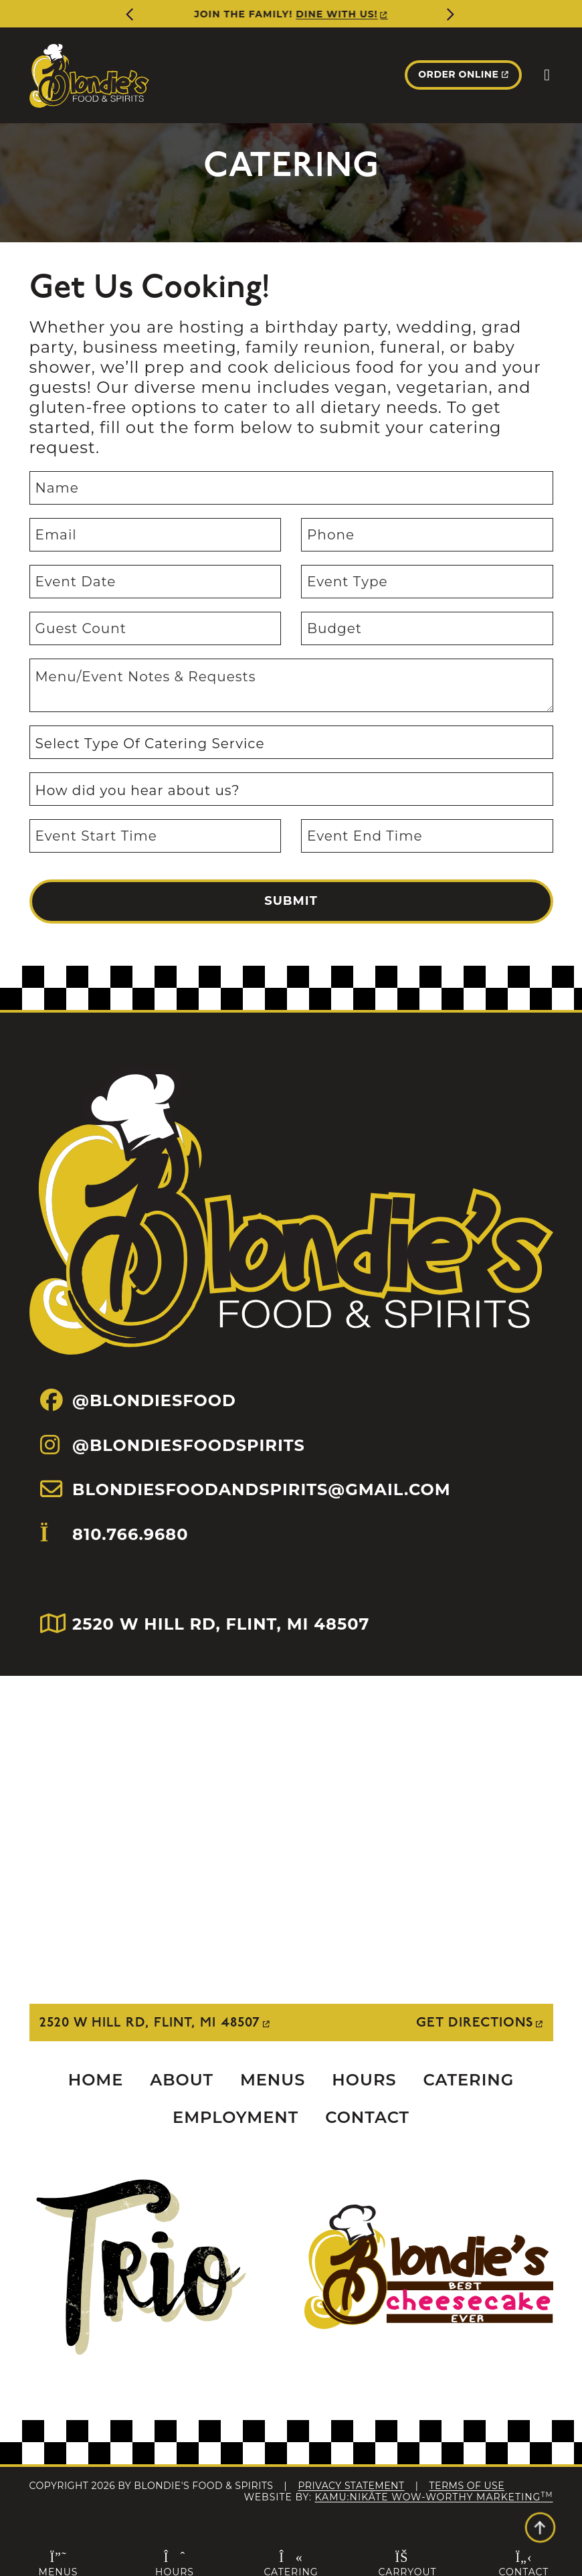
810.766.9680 (114, 1556)
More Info (319, 14)
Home (96, 2079)
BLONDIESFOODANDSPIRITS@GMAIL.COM (245, 1489)
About (181, 2079)
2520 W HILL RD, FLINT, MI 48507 (205, 1623)
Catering (468, 2079)
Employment (235, 2117)
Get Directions (474, 2022)
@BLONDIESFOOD (138, 1400)
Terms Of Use (466, 2486)
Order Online (458, 74)
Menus (272, 2079)
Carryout (407, 2562)
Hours (364, 2079)
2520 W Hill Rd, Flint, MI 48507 (149, 2022)
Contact (367, 2117)
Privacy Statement (351, 2486)
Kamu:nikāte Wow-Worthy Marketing (434, 2497)
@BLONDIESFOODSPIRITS (172, 1445)
